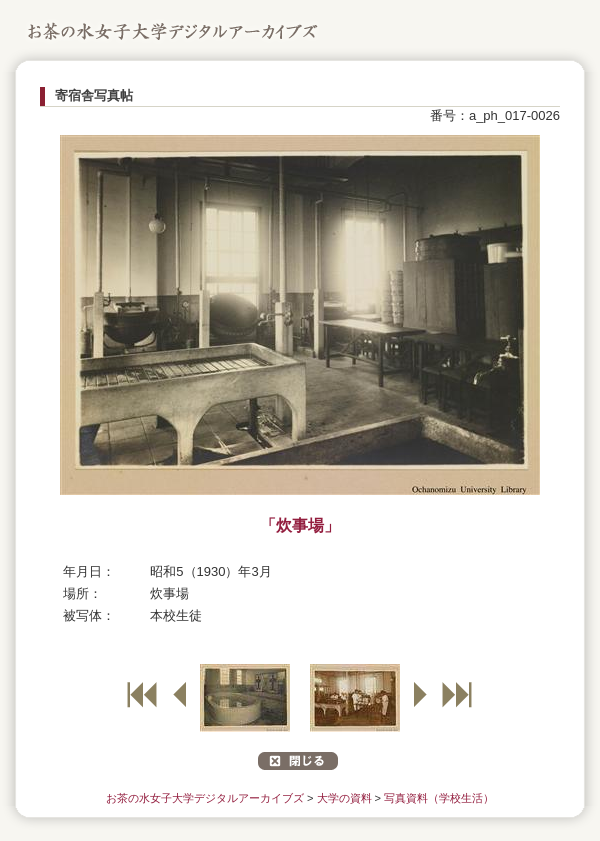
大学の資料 (344, 798)
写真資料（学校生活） (439, 798)
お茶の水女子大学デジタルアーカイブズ (205, 798)
